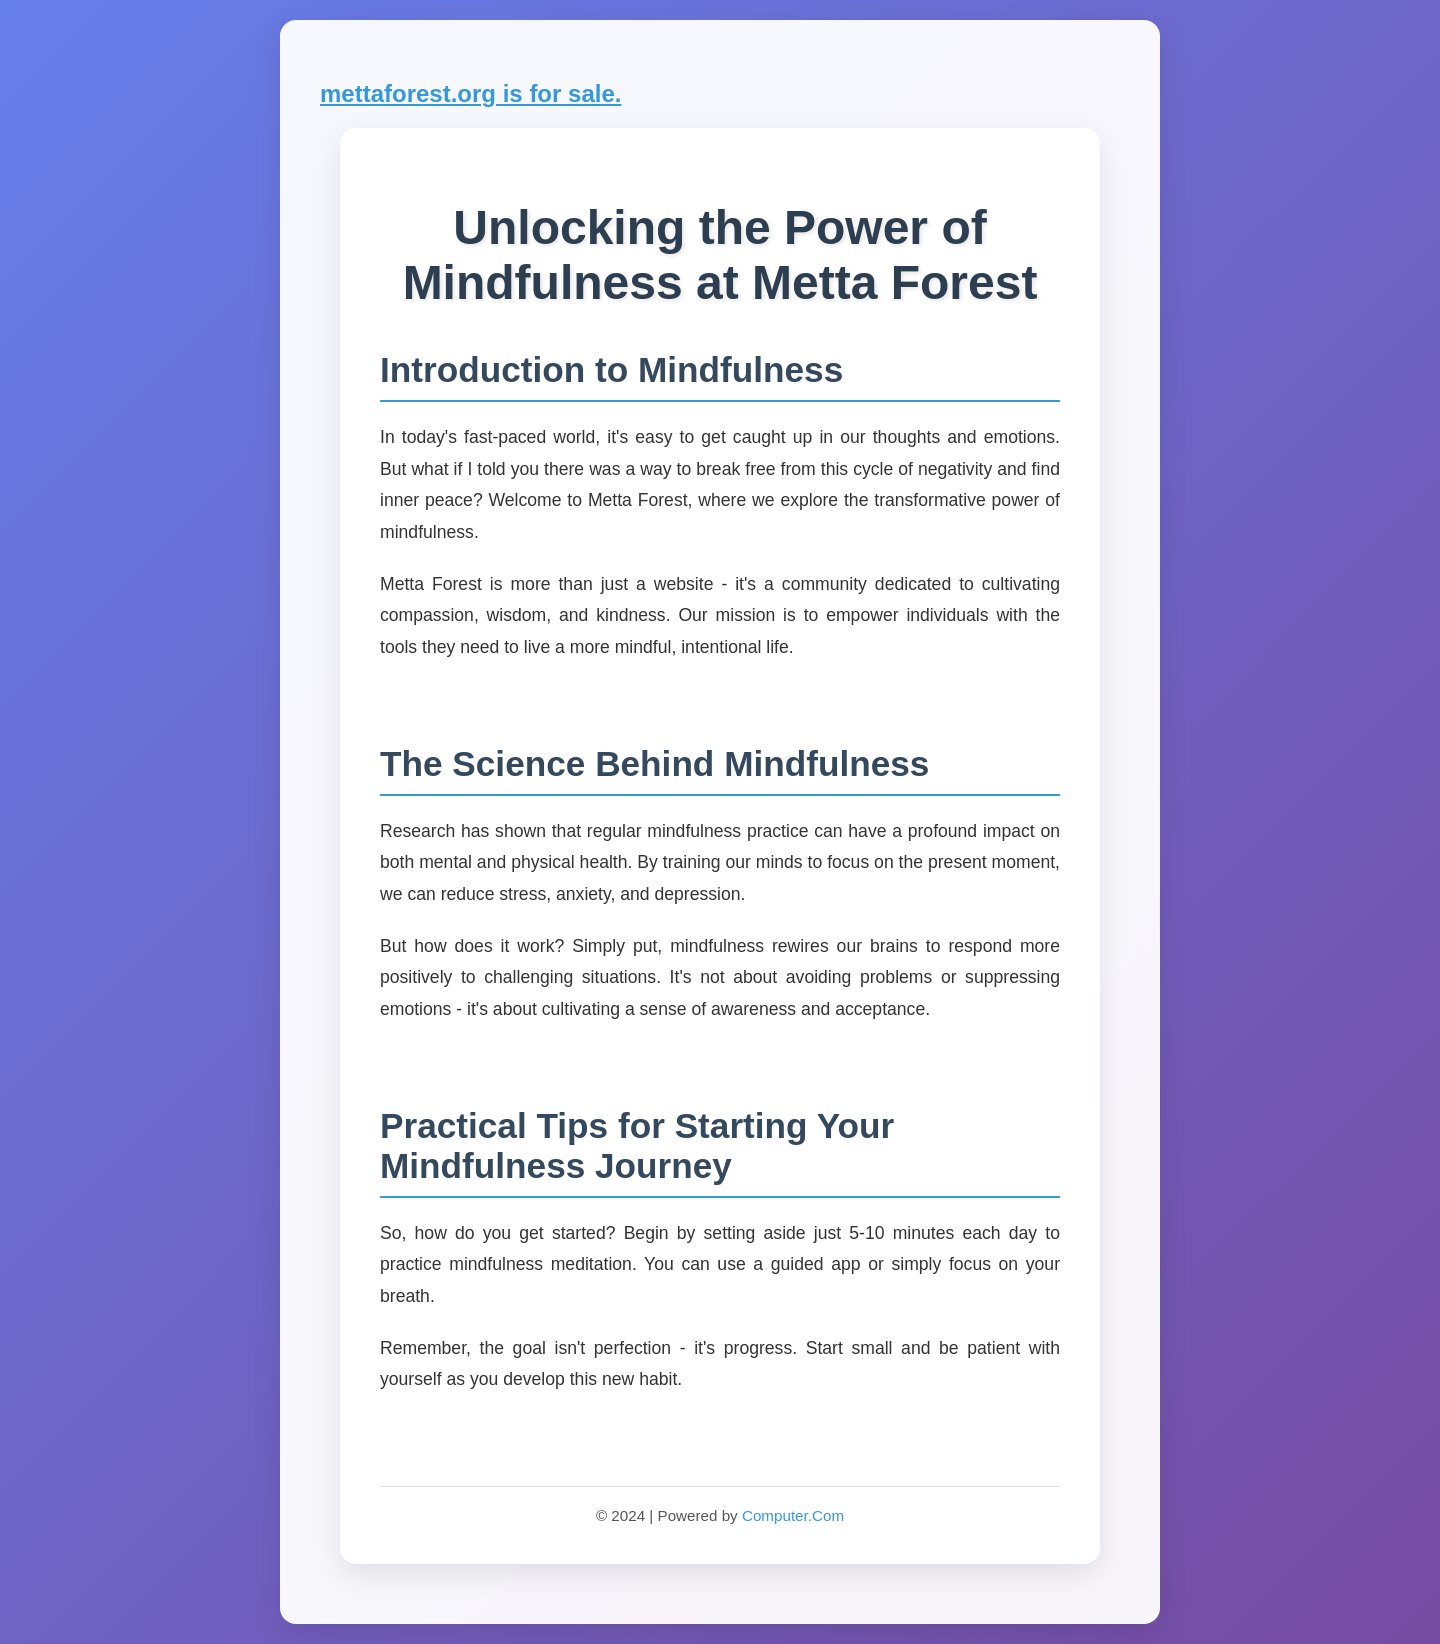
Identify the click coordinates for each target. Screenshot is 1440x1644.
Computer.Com (793, 1515)
